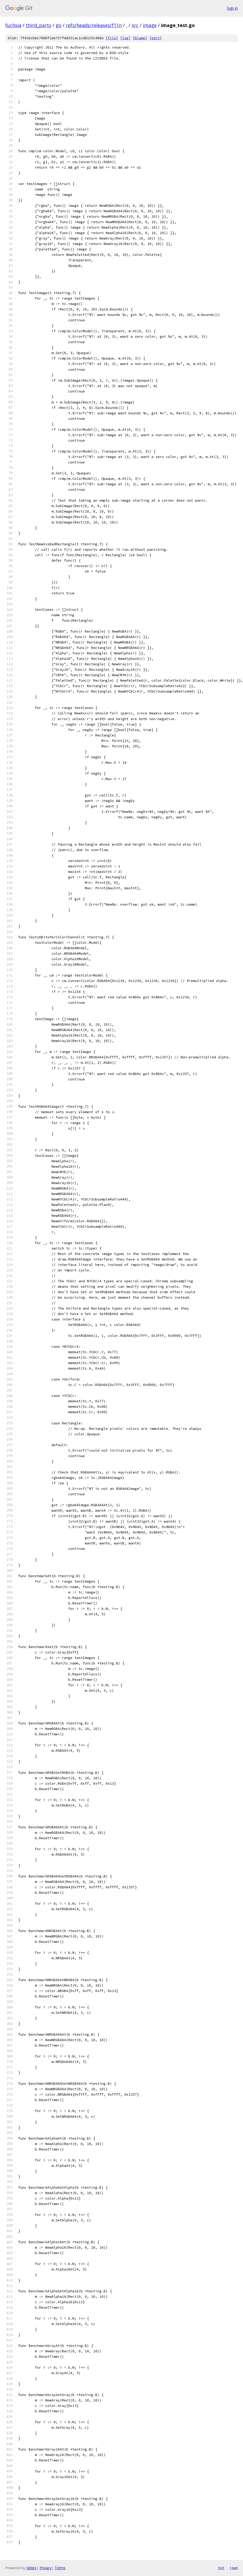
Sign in (232, 8)
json (233, 2567)
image (150, 25)
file (112, 38)
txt (221, 2567)
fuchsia (13, 25)
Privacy (46, 2567)
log (125, 38)
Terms (60, 2567)
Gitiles (31, 2567)
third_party (38, 25)
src (135, 25)
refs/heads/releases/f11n (94, 25)
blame (140, 38)
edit (155, 38)
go (58, 25)
